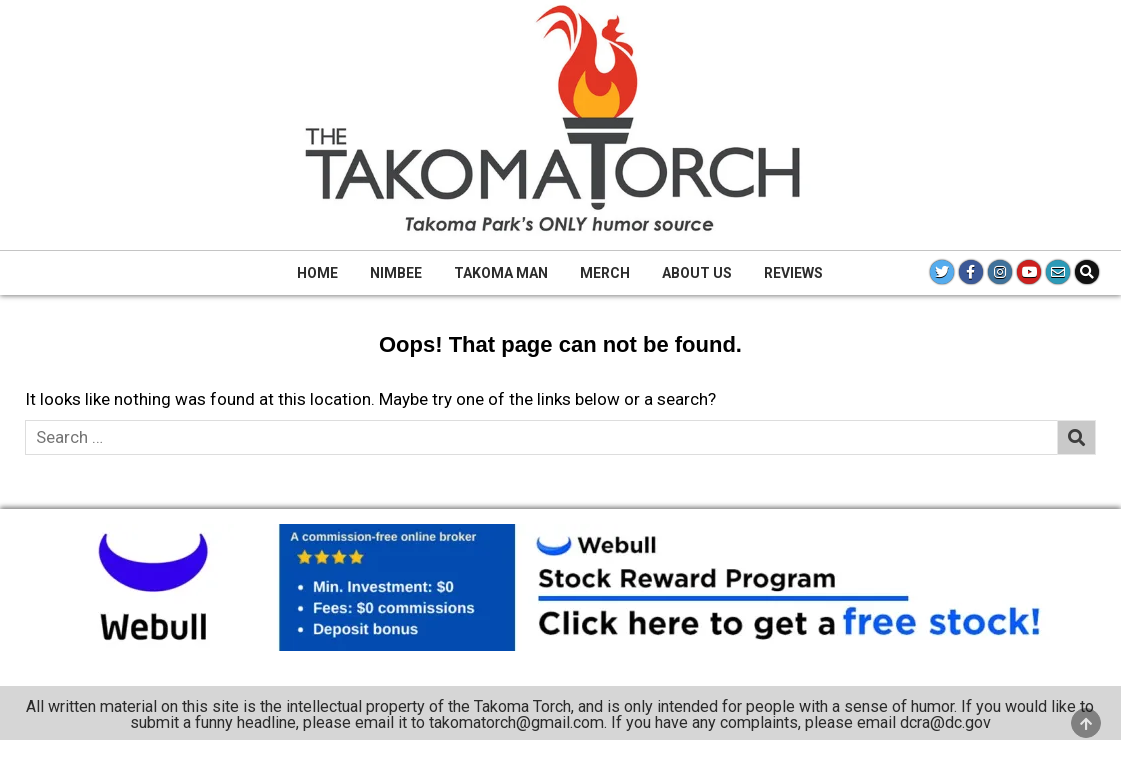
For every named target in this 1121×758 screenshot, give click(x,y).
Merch (605, 273)
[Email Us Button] (1058, 272)
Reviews (793, 273)
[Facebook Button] (971, 272)
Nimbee (396, 273)
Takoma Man (501, 273)
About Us (697, 273)
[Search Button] (1087, 272)
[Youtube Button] (1029, 272)
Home (317, 273)
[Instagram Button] (1000, 272)
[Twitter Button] (942, 272)
